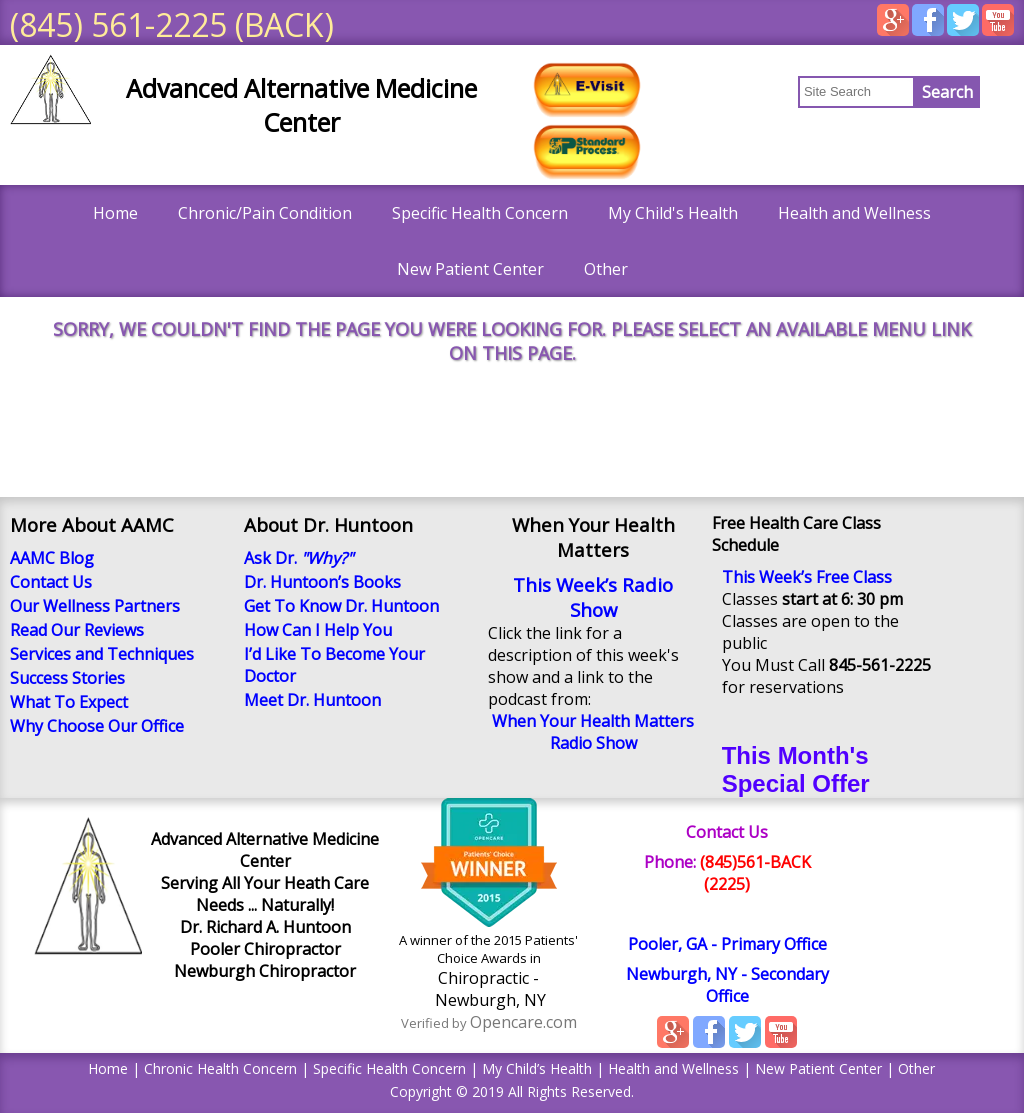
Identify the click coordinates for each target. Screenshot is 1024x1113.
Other (606, 269)
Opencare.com (523, 1022)
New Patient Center (470, 269)
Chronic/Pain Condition (265, 213)
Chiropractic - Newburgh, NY (488, 989)
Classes (812, 599)
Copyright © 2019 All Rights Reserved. (512, 1091)
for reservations (783, 687)
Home (115, 213)
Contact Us (727, 832)
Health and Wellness (854, 213)
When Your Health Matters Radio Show (593, 732)
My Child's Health (673, 213)
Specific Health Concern (480, 213)
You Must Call (826, 665)
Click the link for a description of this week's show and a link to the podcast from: (583, 666)
